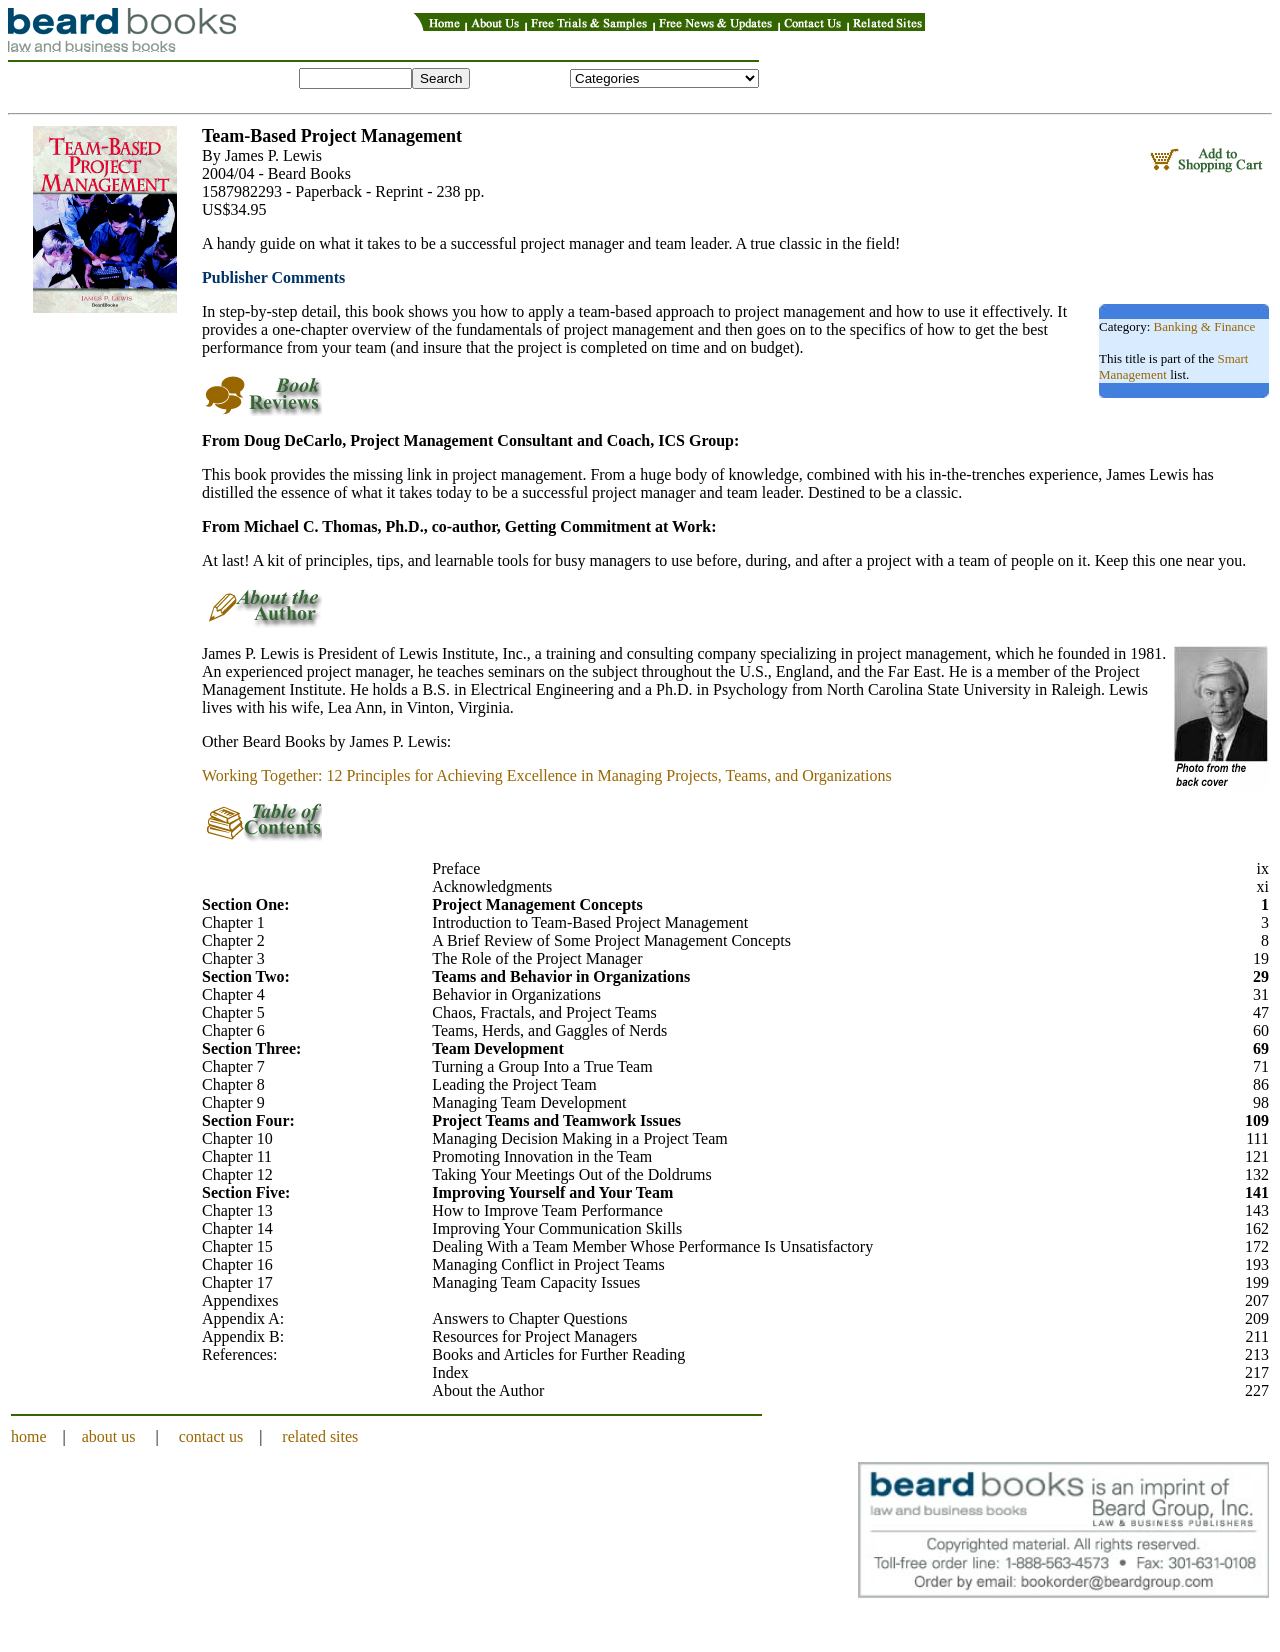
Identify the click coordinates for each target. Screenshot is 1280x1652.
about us (109, 1436)
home (29, 1436)
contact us (211, 1436)
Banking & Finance (1205, 326)
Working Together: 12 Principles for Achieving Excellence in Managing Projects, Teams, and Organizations (547, 775)
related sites (320, 1436)
